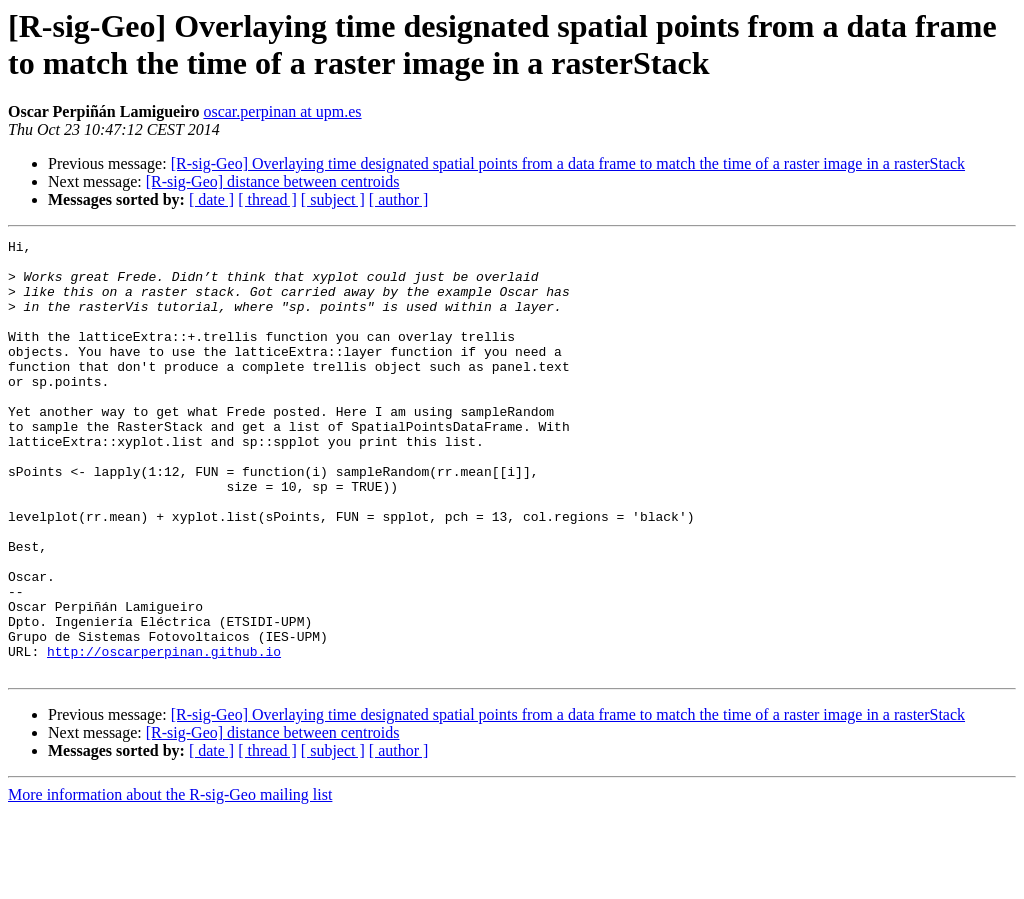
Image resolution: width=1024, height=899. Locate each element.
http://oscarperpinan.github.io (164, 735)
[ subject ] (333, 199)
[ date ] (211, 199)
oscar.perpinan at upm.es (282, 111)
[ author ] (399, 199)
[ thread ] (267, 199)
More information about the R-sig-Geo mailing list (170, 881)
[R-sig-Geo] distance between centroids (273, 181)
